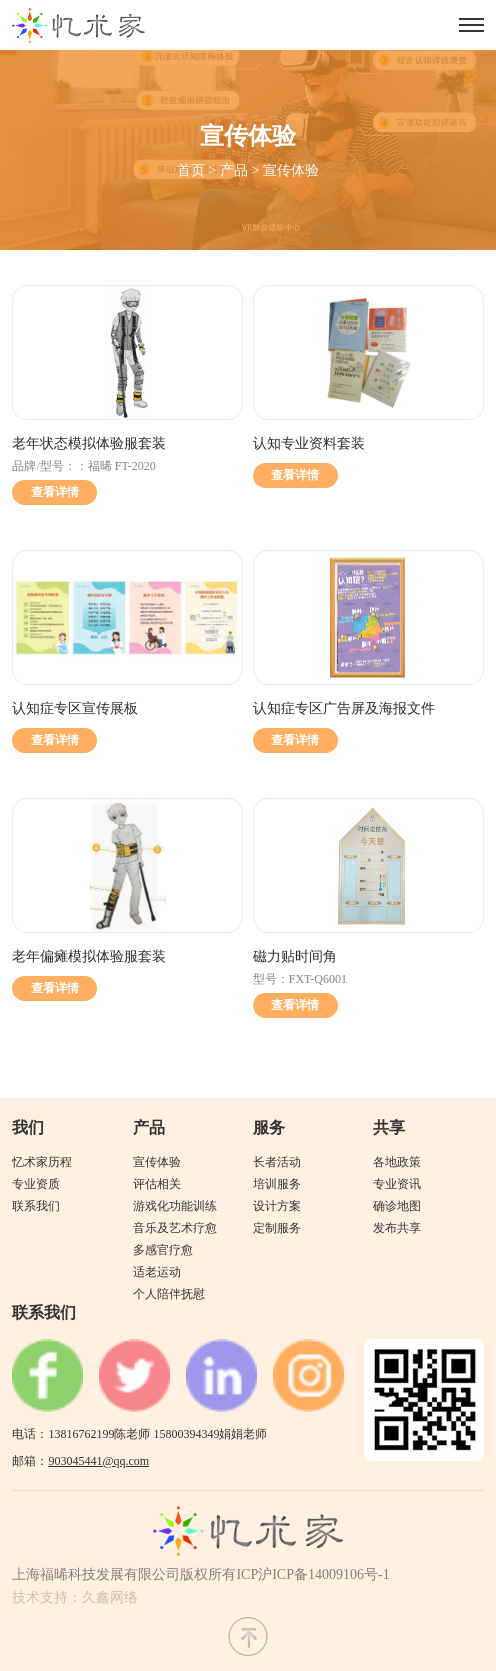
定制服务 (277, 1228)
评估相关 (157, 1184)
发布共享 (397, 1228)
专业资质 (36, 1184)
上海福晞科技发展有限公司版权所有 (124, 1574)
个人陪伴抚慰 (169, 1294)
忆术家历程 (42, 1162)
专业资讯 (397, 1184)
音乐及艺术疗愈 (175, 1228)
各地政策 (397, 1162)
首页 (191, 170)
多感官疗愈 (163, 1250)
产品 (234, 170)
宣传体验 (291, 170)
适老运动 (157, 1272)
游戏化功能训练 (175, 1206)
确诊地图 (397, 1206)
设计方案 (277, 1206)
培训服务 (277, 1184)
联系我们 (36, 1206)
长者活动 (277, 1162)
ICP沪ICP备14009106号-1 (312, 1574)
